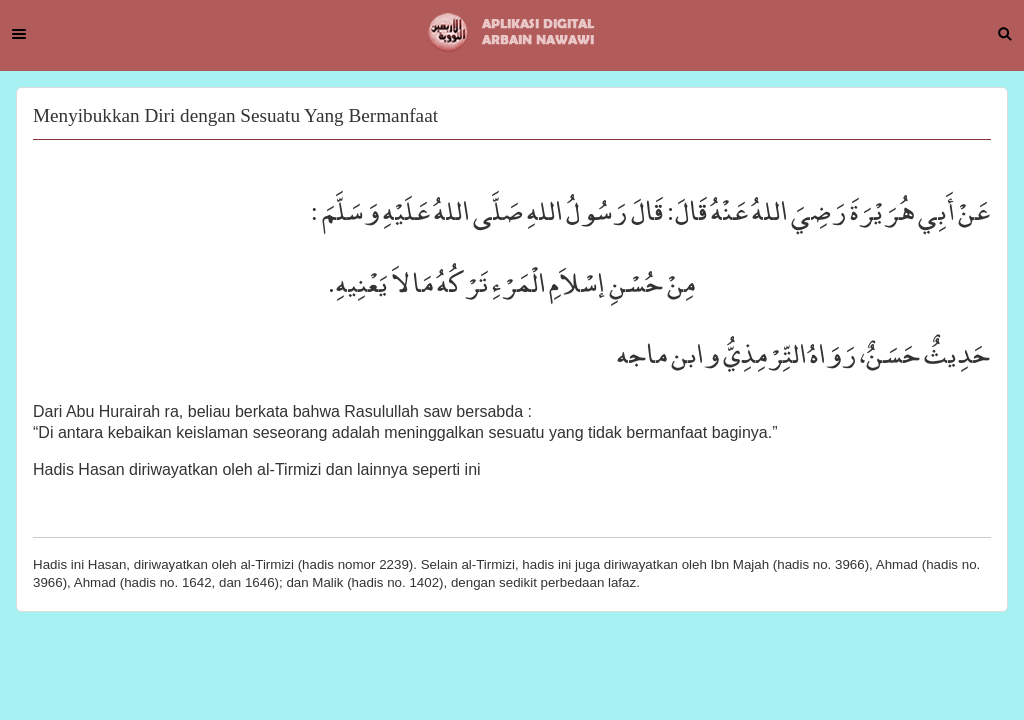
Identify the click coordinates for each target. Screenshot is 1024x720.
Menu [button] (19, 34)
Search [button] (1005, 34)
